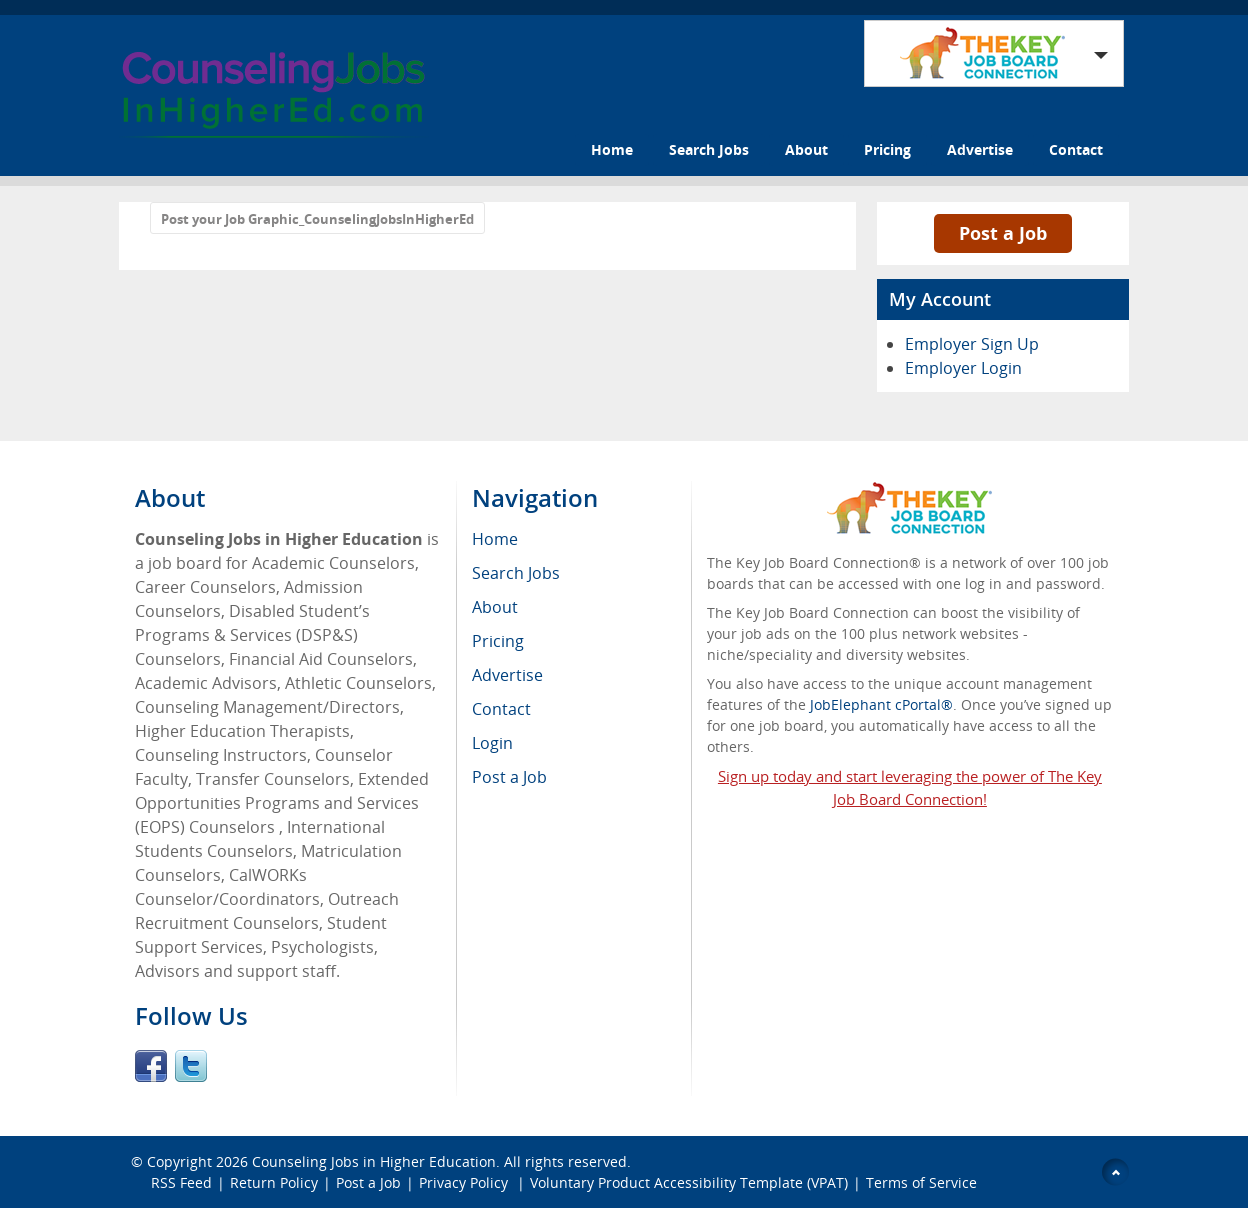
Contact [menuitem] (501, 709)
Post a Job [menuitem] (509, 777)
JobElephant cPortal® (881, 704)
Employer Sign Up (972, 344)
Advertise (980, 149)
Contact (1076, 149)
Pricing (887, 149)
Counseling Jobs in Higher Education (374, 1161)
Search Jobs (709, 149)
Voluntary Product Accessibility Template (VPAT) (689, 1182)
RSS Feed (181, 1182)
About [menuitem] (495, 607)
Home (612, 149)
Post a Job (1003, 233)
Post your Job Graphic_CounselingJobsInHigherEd (317, 219)
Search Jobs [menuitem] (516, 573)
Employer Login (963, 368)
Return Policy (274, 1182)
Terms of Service (921, 1182)
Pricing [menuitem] (498, 641)
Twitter (191, 1066)
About (806, 149)
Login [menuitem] (492, 743)
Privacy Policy (465, 1182)
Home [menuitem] (495, 539)
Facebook (151, 1066)
